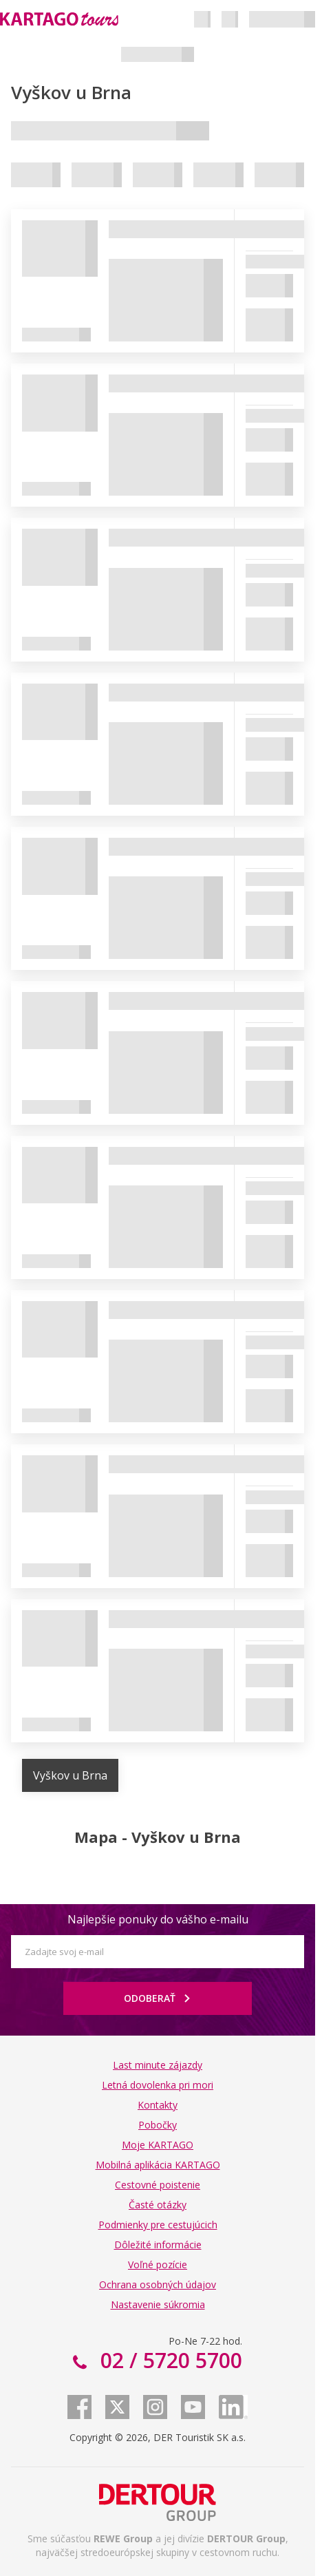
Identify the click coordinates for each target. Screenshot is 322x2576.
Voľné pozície (157, 2264)
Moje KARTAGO (157, 2144)
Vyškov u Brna (70, 1775)
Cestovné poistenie (157, 2184)
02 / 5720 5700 (168, 2360)
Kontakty (158, 2104)
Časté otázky (157, 2204)
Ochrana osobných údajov (157, 2284)
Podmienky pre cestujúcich (157, 2224)
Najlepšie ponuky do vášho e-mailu (157, 1919)
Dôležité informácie (158, 2244)
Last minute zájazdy (157, 2064)
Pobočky (157, 2124)
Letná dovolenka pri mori (157, 2084)
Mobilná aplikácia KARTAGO (158, 2164)
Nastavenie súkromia (158, 2304)
